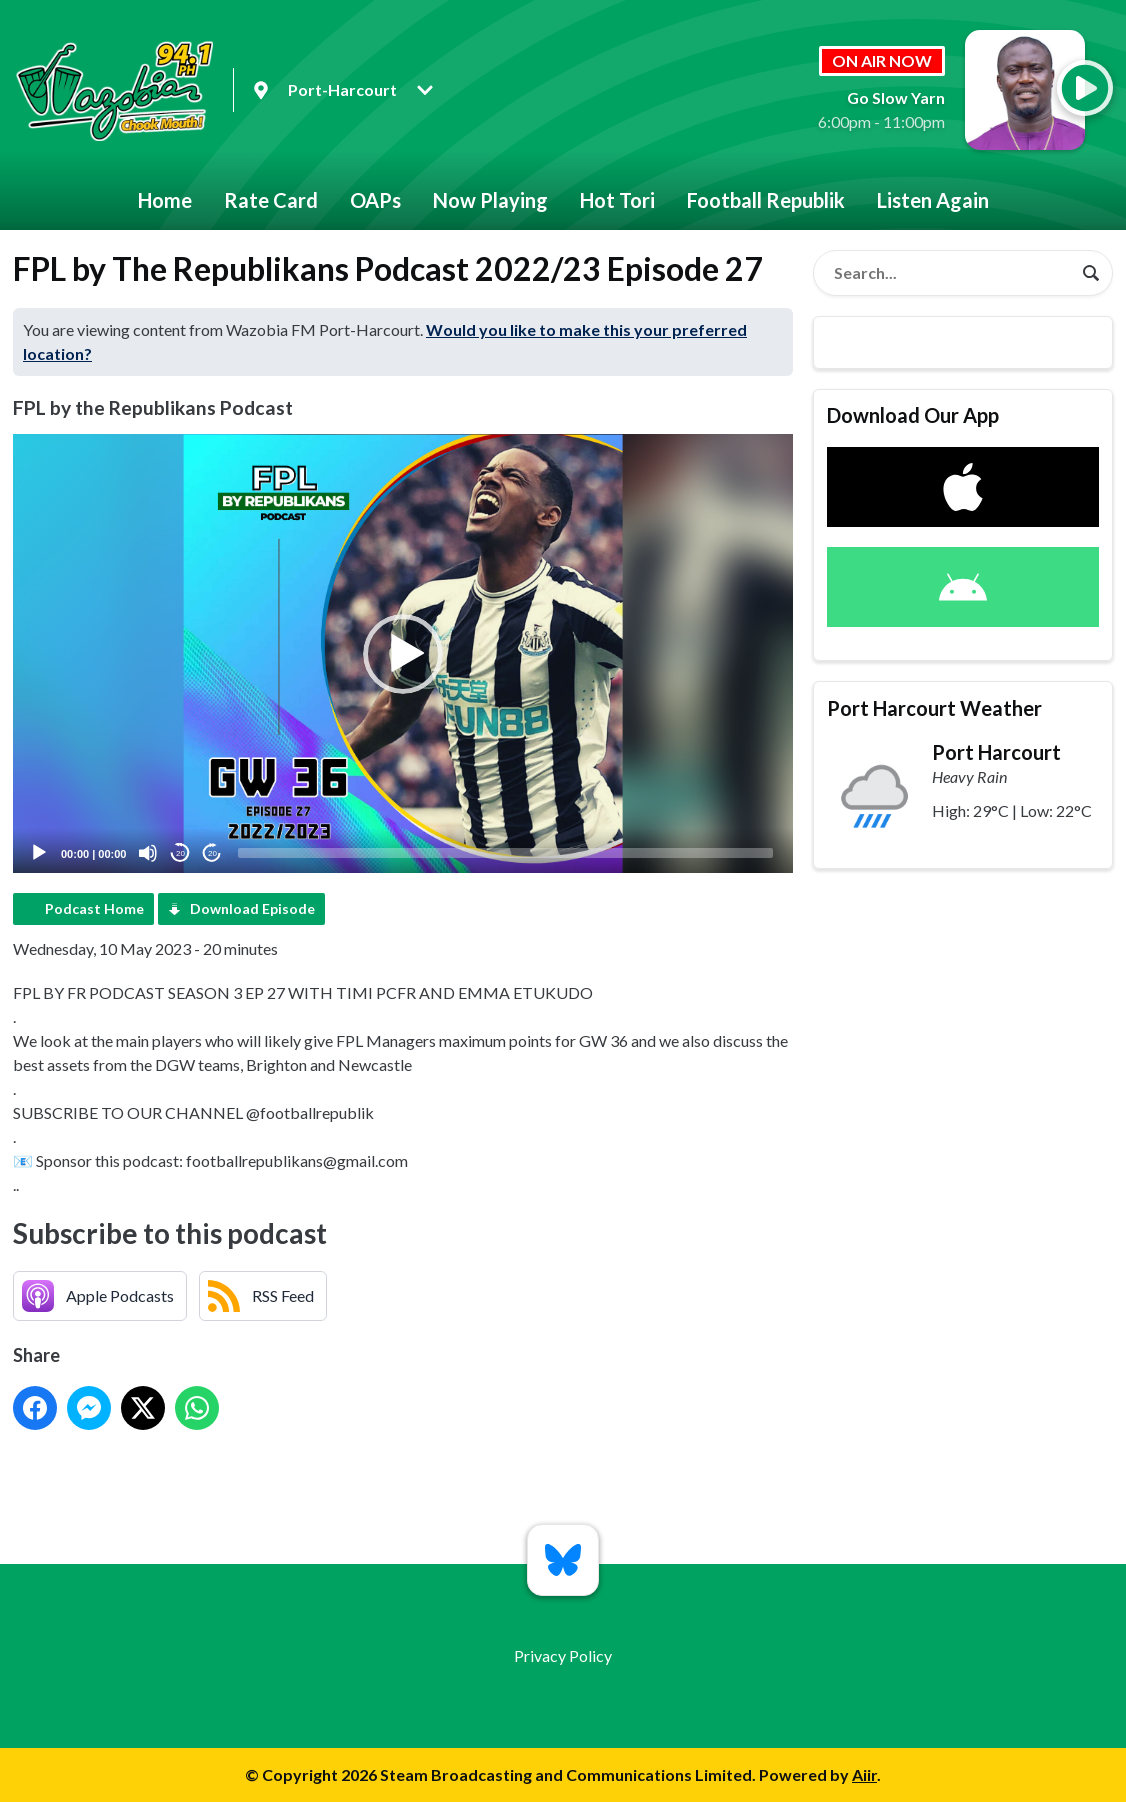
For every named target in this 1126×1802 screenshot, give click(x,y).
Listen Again (933, 200)
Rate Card (271, 200)
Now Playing (490, 200)
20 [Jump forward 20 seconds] (212, 853)
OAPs (375, 200)
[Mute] (148, 853)
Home (165, 200)
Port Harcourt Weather (934, 708)
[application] (403, 653)
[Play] (39, 853)
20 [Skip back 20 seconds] (180, 853)
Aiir (864, 1774)
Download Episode (252, 908)
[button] (403, 654)
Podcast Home (94, 908)
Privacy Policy (563, 1655)
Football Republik (766, 200)
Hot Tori (617, 200)
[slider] (505, 853)
